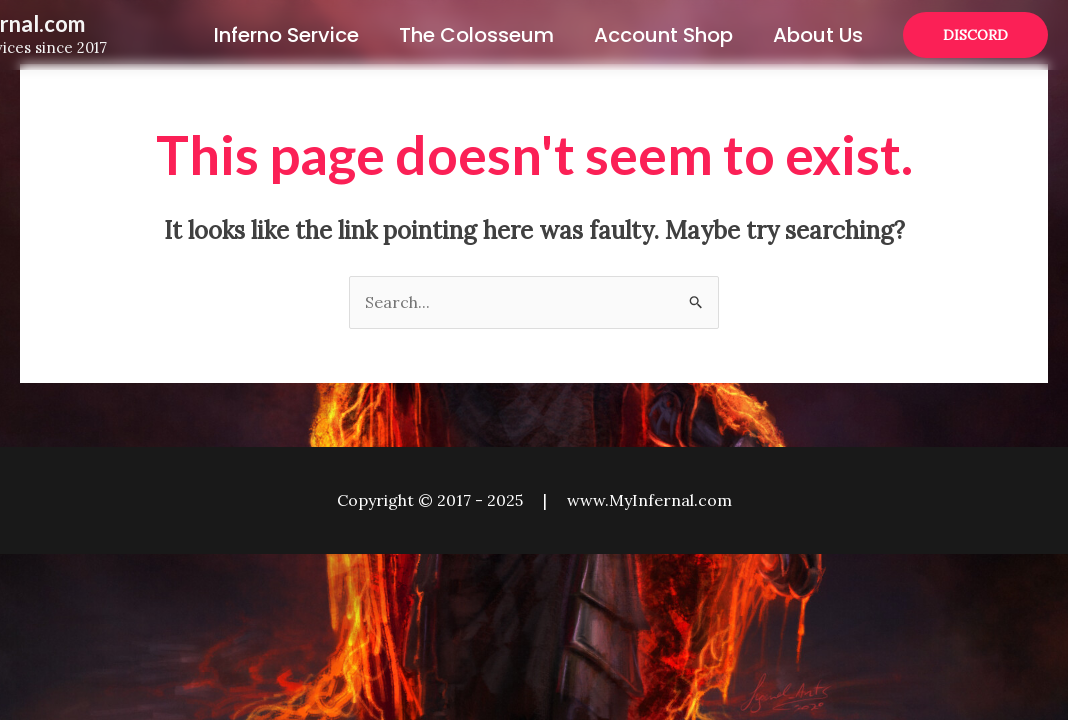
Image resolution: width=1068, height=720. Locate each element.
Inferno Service (286, 35)
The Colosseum (476, 35)
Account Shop (663, 35)
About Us (818, 35)
